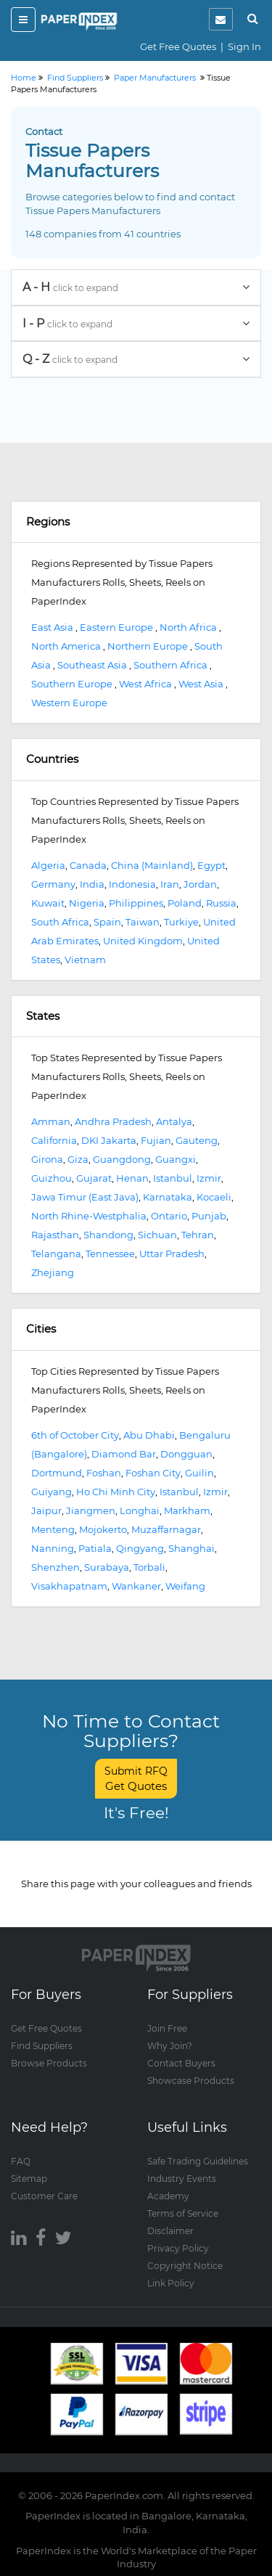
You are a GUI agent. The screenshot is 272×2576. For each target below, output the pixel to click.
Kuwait (48, 903)
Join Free (167, 2028)
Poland (185, 903)
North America (66, 646)
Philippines (136, 903)
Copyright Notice (185, 2265)
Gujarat (94, 1178)
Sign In (244, 46)
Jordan (200, 884)
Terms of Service (182, 2213)
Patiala (95, 1548)
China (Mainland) (152, 865)
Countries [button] (52, 759)
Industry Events (181, 2178)
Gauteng (197, 1140)
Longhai (140, 1510)
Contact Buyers (181, 2063)
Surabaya (106, 1567)
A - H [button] (136, 287)
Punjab (208, 1216)
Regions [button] (48, 521)
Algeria (48, 865)
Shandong (108, 1234)
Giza (77, 1159)
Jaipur (46, 1510)
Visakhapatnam (69, 1586)
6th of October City (75, 1435)
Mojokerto (103, 1529)
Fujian (156, 1140)
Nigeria (86, 903)
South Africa (60, 922)
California (54, 1140)
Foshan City (153, 1473)
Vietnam (85, 959)
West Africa (145, 684)
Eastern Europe (116, 627)
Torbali (149, 1567)
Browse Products (49, 2063)
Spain (107, 922)
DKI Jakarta (108, 1140)
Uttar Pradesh (172, 1253)
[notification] (221, 19)
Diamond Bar (123, 1454)
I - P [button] (136, 323)
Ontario (169, 1216)
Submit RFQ (136, 1779)
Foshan (103, 1473)
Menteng (53, 1529)
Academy (168, 2196)
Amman (50, 1121)
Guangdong (122, 1159)
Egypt (211, 865)
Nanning (52, 1548)
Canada (88, 865)
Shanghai (191, 1548)
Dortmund (56, 1473)
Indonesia (132, 884)
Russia (221, 903)
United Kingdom (143, 940)
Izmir (209, 1178)
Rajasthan (55, 1234)
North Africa (188, 627)
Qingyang (140, 1548)
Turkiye (181, 922)
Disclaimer (170, 2230)
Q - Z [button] (136, 359)
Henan (132, 1178)
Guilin (199, 1473)
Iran (169, 884)
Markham (187, 1510)
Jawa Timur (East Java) (85, 1197)
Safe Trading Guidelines (197, 2161)
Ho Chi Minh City (115, 1491)
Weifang (185, 1586)
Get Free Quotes (178, 46)
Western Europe (69, 702)
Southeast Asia (92, 665)
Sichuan (157, 1234)
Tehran (197, 1234)
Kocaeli (214, 1197)
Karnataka (167, 1197)
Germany (53, 884)
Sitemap (29, 2178)
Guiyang (51, 1491)
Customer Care (44, 2196)
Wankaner (136, 1586)
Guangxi (175, 1159)
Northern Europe (147, 646)
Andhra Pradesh (113, 1121)
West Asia (200, 684)
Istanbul (172, 1178)
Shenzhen (55, 1567)
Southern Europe (71, 684)
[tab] (136, 287)
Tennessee (110, 1253)
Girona (47, 1159)
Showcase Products (190, 2080)
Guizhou (51, 1178)
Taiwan (142, 922)
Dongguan (186, 1454)
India (92, 884)
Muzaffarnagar (166, 1529)
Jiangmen (90, 1510)
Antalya (174, 1121)
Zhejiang (52, 1272)
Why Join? (169, 2045)
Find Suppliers (42, 2045)
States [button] (42, 1016)
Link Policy (170, 2283)
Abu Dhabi (149, 1435)
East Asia (52, 627)
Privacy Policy (178, 2248)
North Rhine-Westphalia (89, 1216)
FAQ (20, 2161)
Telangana (56, 1253)
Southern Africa (170, 665)
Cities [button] (41, 1329)
